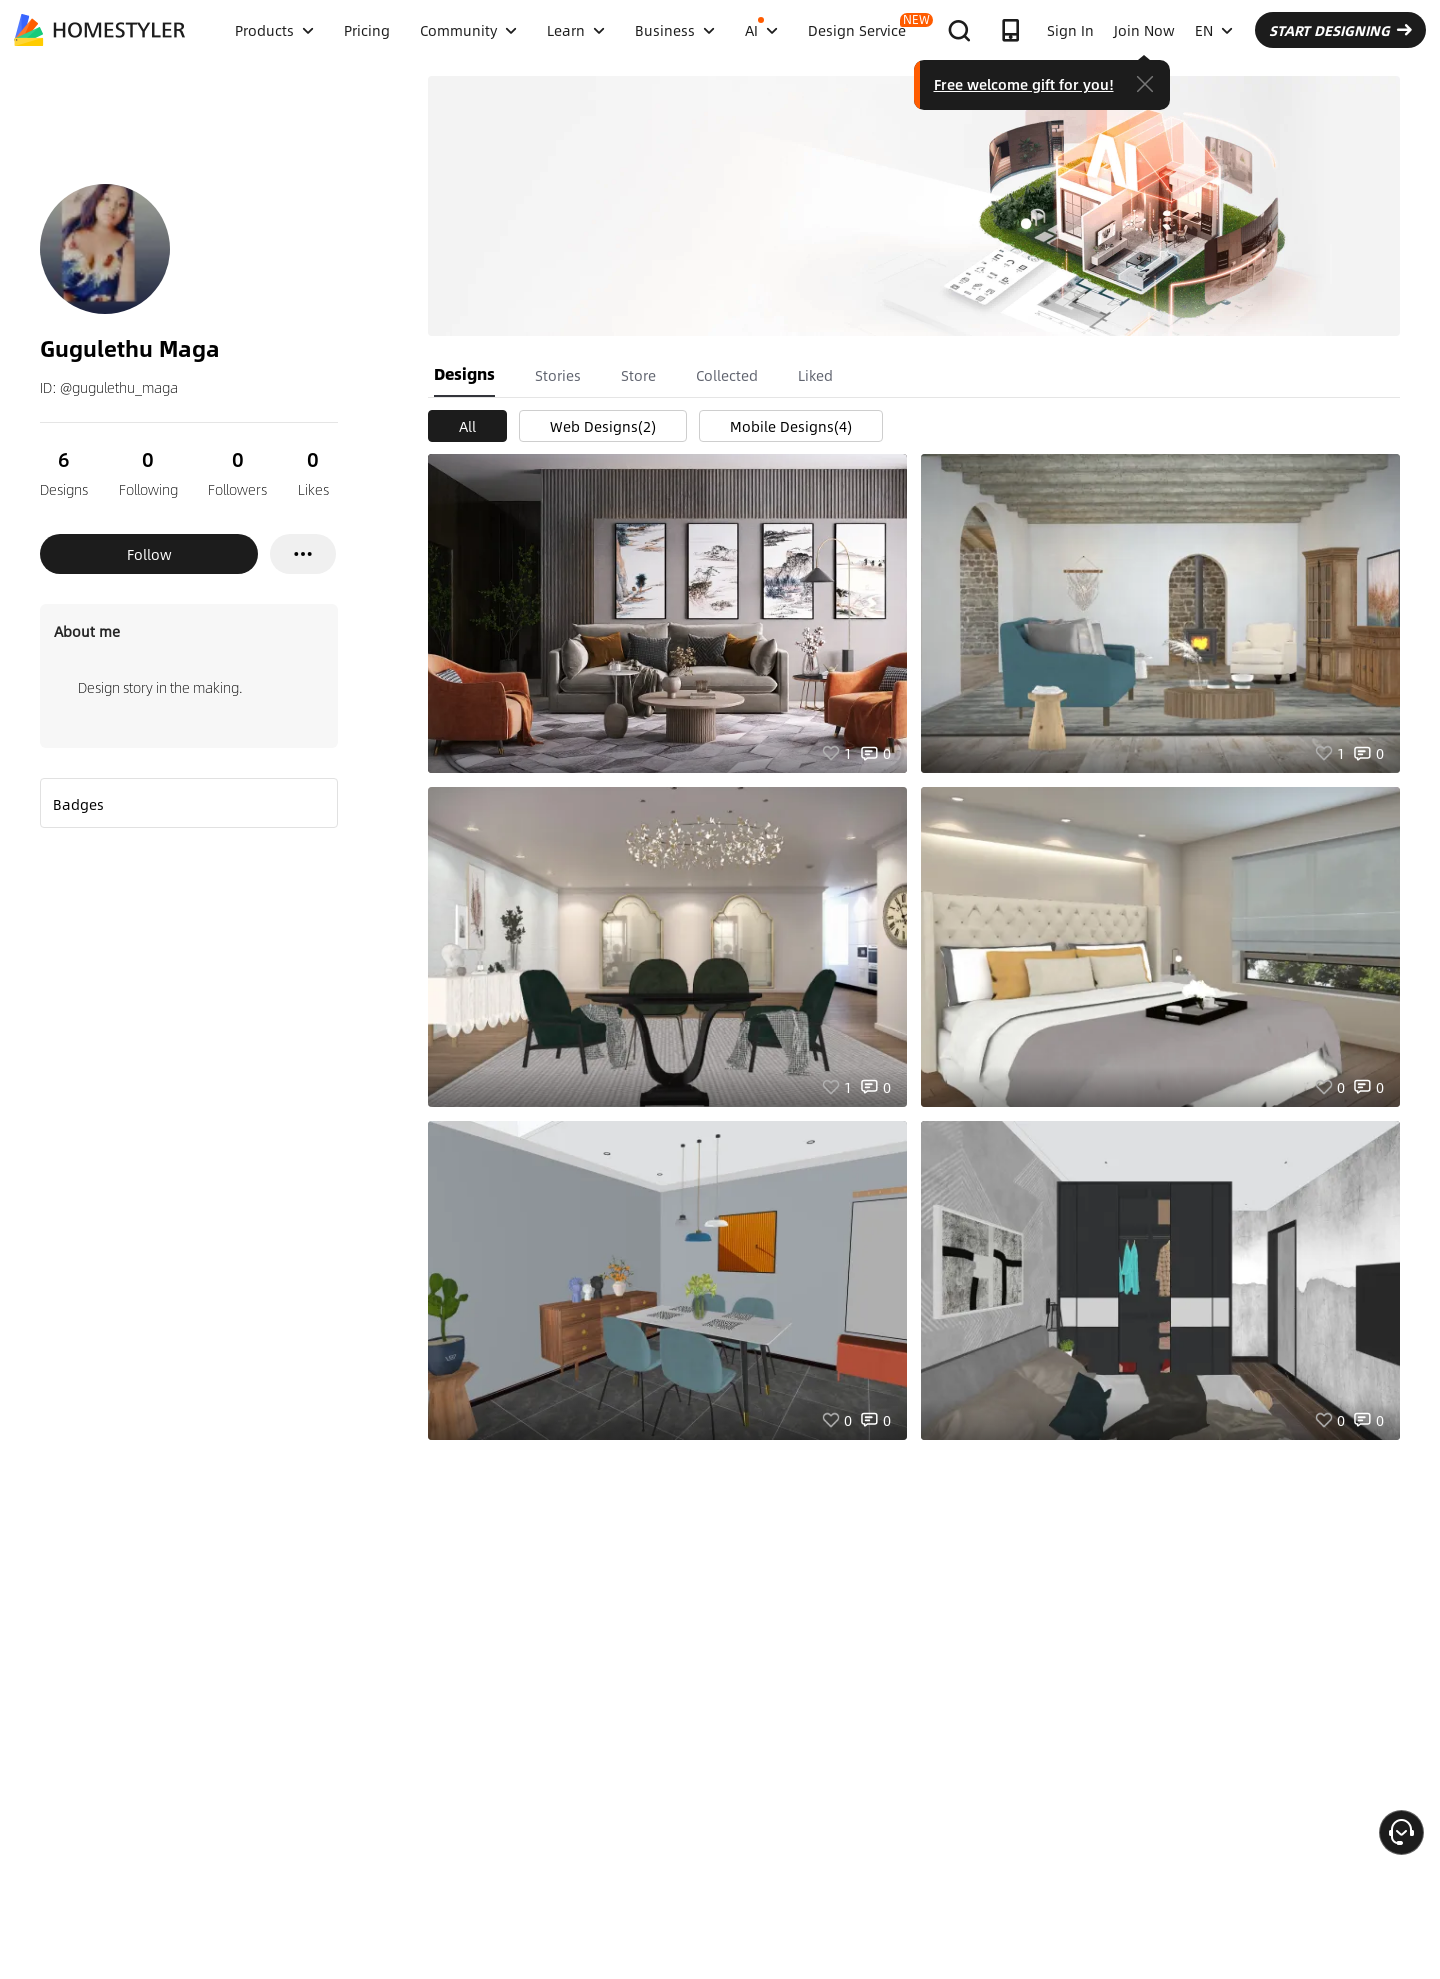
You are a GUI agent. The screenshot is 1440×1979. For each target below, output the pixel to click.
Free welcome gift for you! (1024, 84)
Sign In (1070, 30)
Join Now (1144, 30)
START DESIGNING (1340, 30)
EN (1214, 30)
